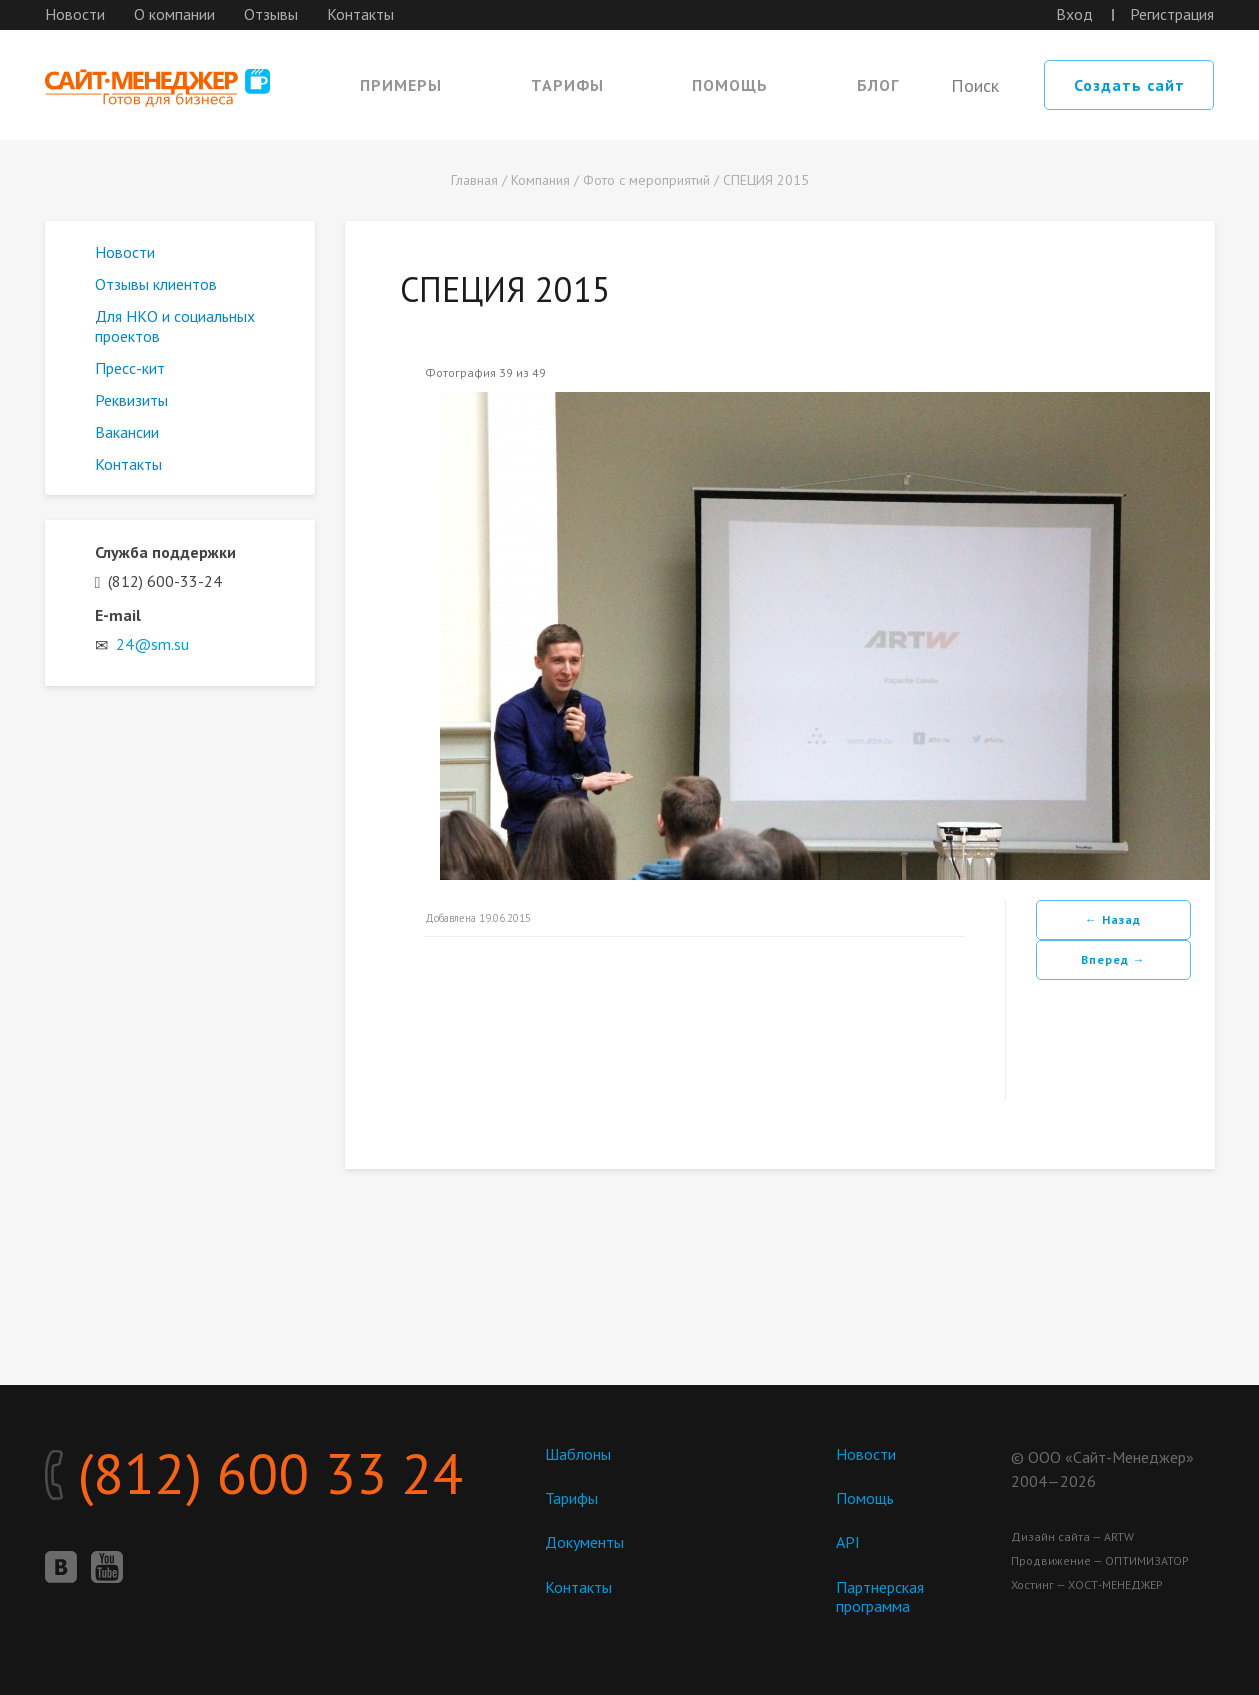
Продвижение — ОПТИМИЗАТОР (1100, 1560)
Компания (540, 180)
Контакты (360, 14)
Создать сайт (1129, 85)
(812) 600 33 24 (254, 1473)
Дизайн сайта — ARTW (1072, 1536)
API (848, 1542)
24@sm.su (152, 644)
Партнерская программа (880, 1596)
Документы (584, 1542)
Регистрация (1172, 14)
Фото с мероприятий (646, 180)
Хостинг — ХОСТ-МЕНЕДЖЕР (1087, 1584)
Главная (474, 180)
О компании (174, 14)
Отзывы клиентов (156, 284)
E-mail (118, 615)
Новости (75, 14)
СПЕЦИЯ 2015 (766, 180)
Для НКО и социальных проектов (175, 326)
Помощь (730, 85)
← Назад (1113, 919)
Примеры (401, 85)
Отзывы (271, 14)
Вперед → (1113, 959)
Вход (1074, 14)
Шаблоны (578, 1454)
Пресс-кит (130, 368)
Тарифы (567, 85)
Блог (878, 85)
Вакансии (127, 432)
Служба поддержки (165, 552)
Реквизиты (131, 400)
